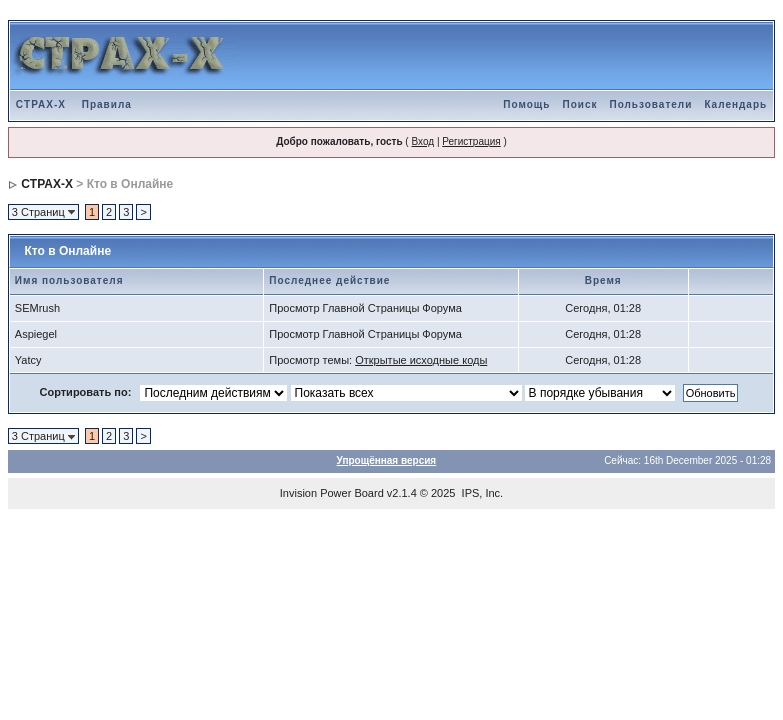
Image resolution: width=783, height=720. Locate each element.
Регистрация (471, 141)
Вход (422, 141)
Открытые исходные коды (421, 360)
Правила (107, 104)
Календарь (735, 104)
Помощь (526, 104)
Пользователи (650, 104)
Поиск (579, 104)
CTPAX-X (41, 104)
